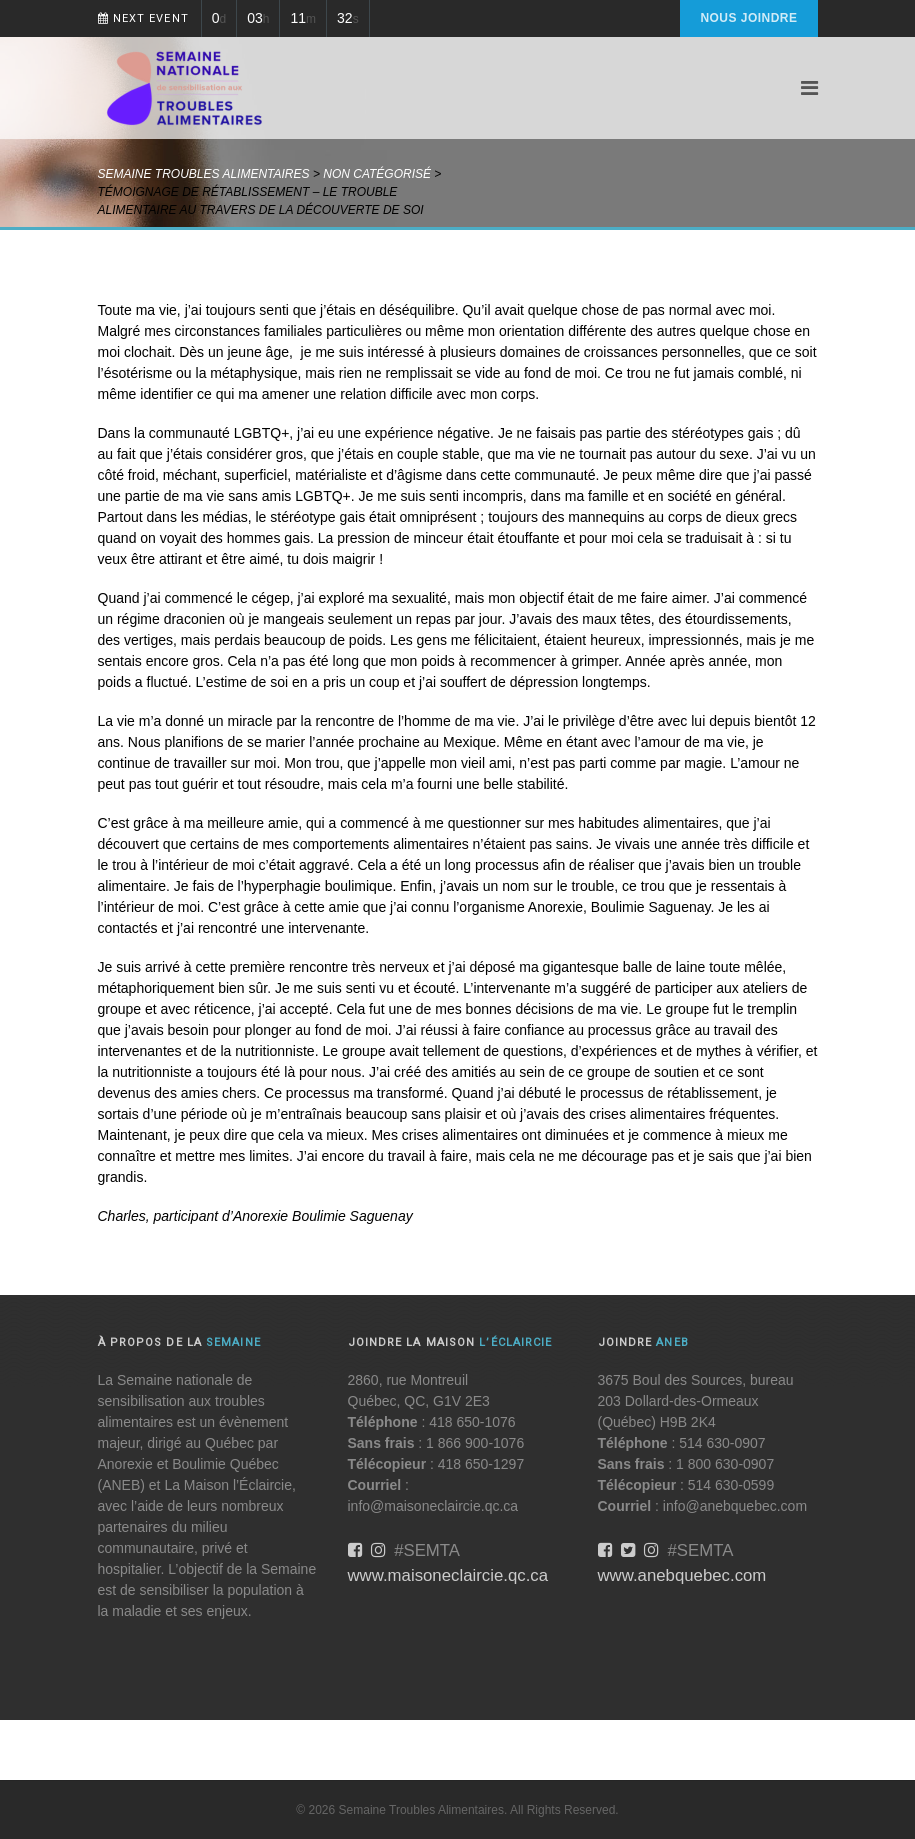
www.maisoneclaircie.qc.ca (448, 1575)
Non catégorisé (377, 174)
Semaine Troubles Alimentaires (204, 174)
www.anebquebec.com (682, 1575)
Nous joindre (748, 18)
